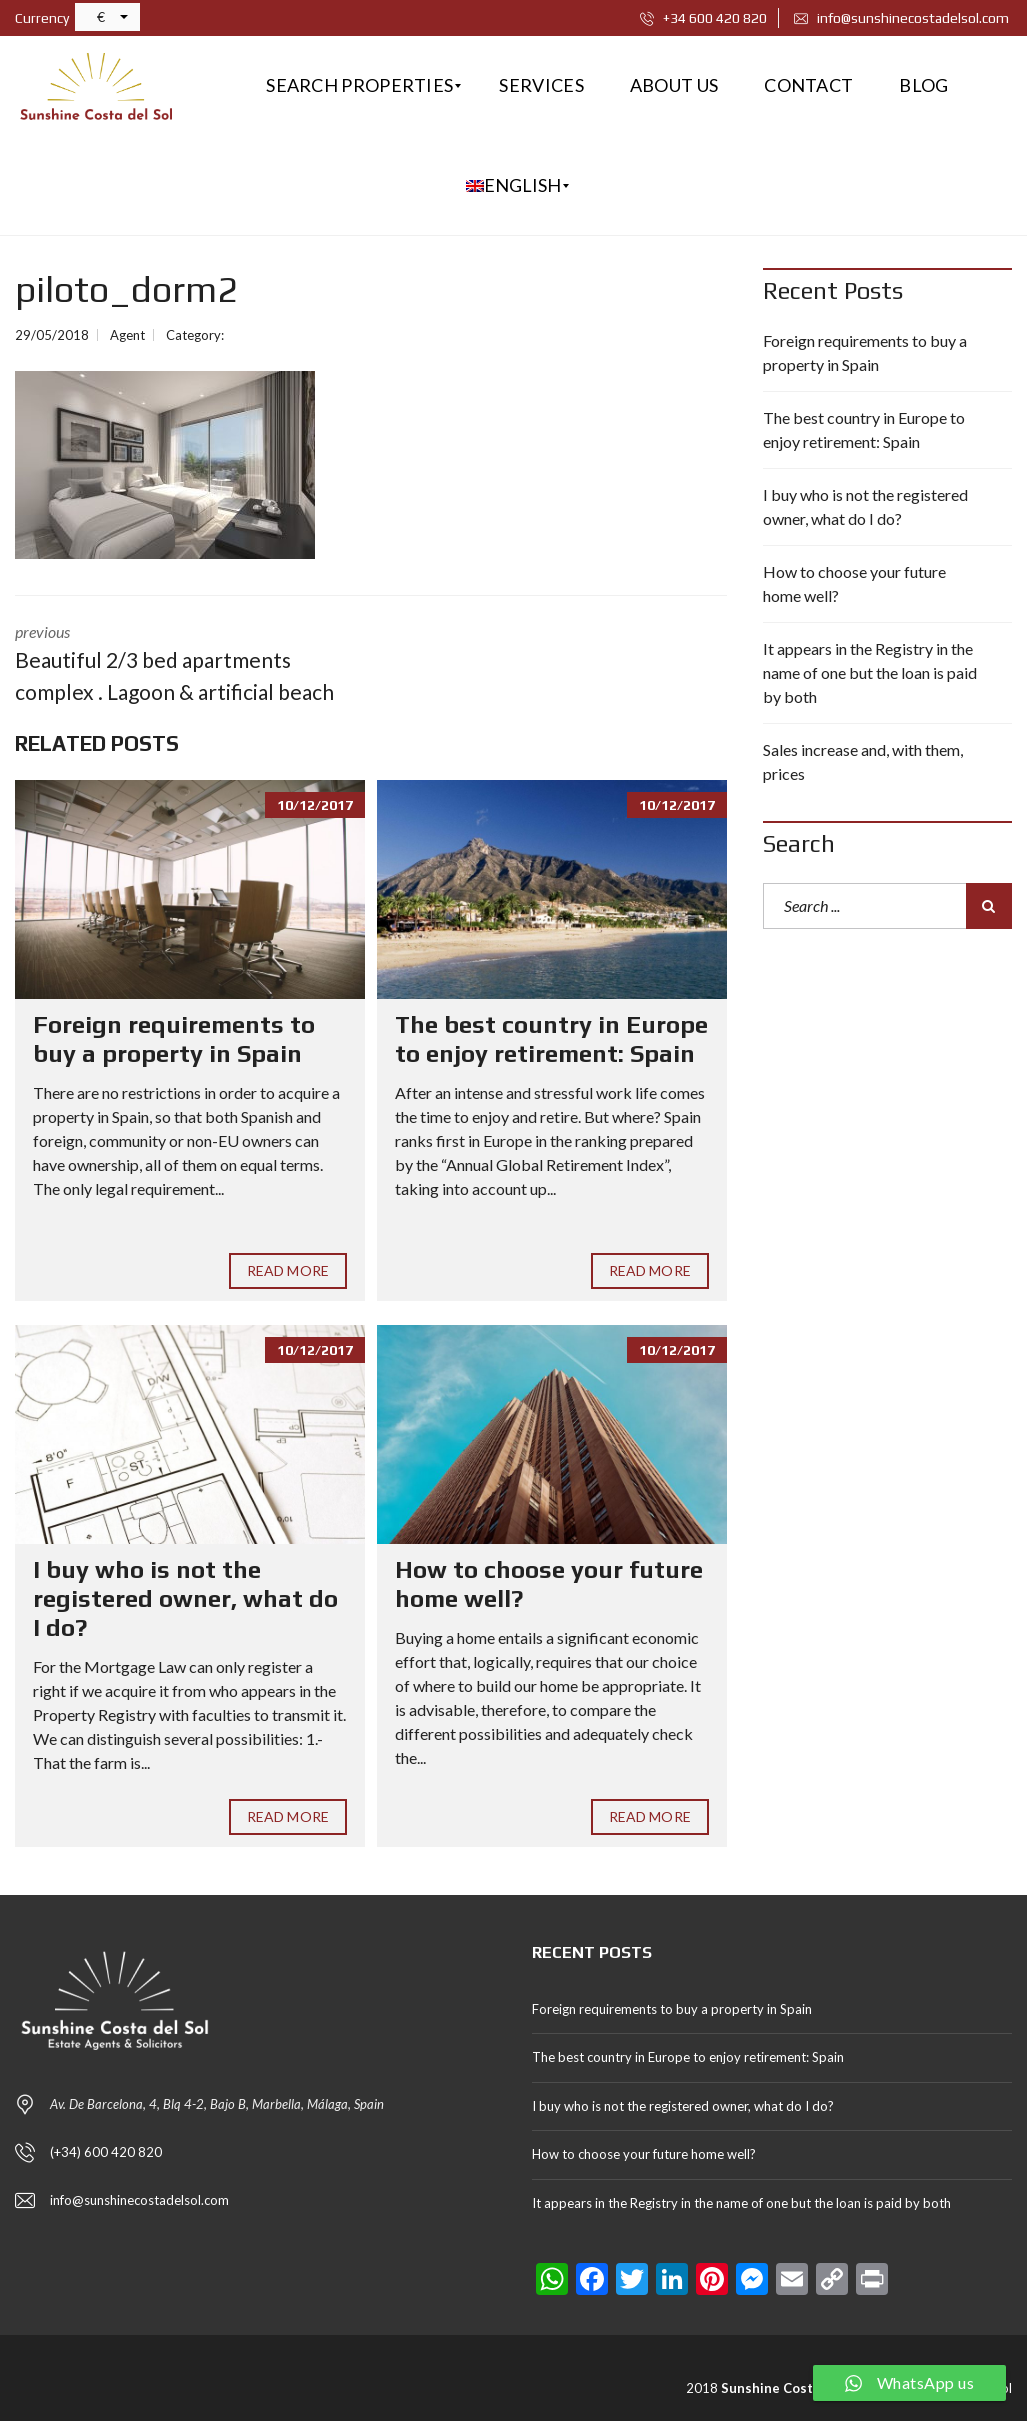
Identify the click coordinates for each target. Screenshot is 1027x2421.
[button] (107, 17)
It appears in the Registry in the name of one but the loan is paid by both (870, 672)
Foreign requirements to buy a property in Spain (174, 1039)
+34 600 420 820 (703, 18)
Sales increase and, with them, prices (863, 761)
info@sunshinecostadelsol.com (901, 18)
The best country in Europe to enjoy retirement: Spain (551, 1039)
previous (178, 664)
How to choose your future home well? (854, 583)
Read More (288, 1270)
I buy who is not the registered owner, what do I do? (185, 1598)
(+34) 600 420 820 (106, 2152)
